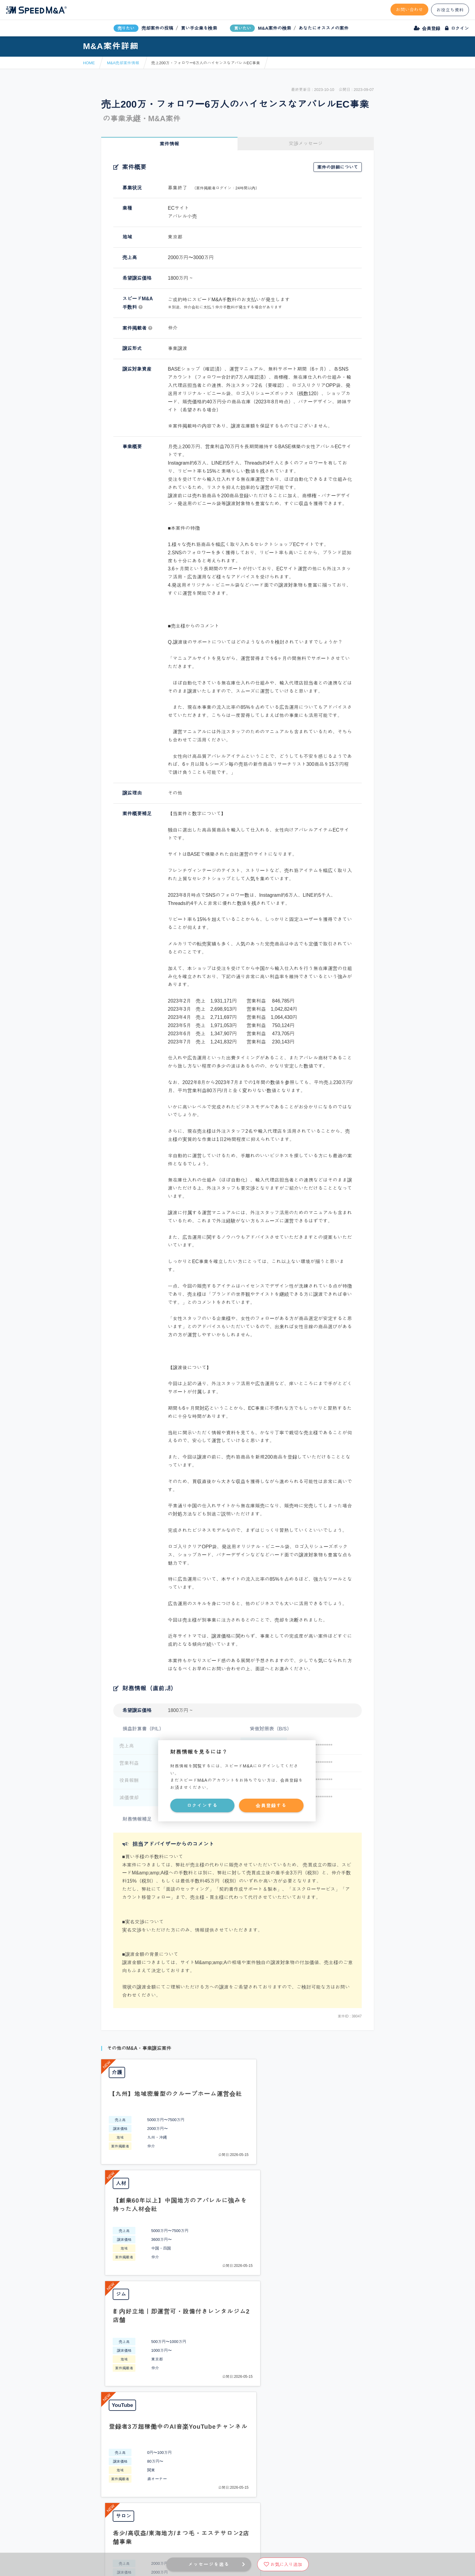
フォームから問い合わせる (259, 2350)
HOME (89, 63)
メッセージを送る (208, 2564)
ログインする (202, 1805)
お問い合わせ (409, 9)
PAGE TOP (237, 2300)
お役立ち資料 (450, 9)
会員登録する (271, 1805)
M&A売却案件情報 (123, 63)
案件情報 (169, 143)
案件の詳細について (337, 167)
